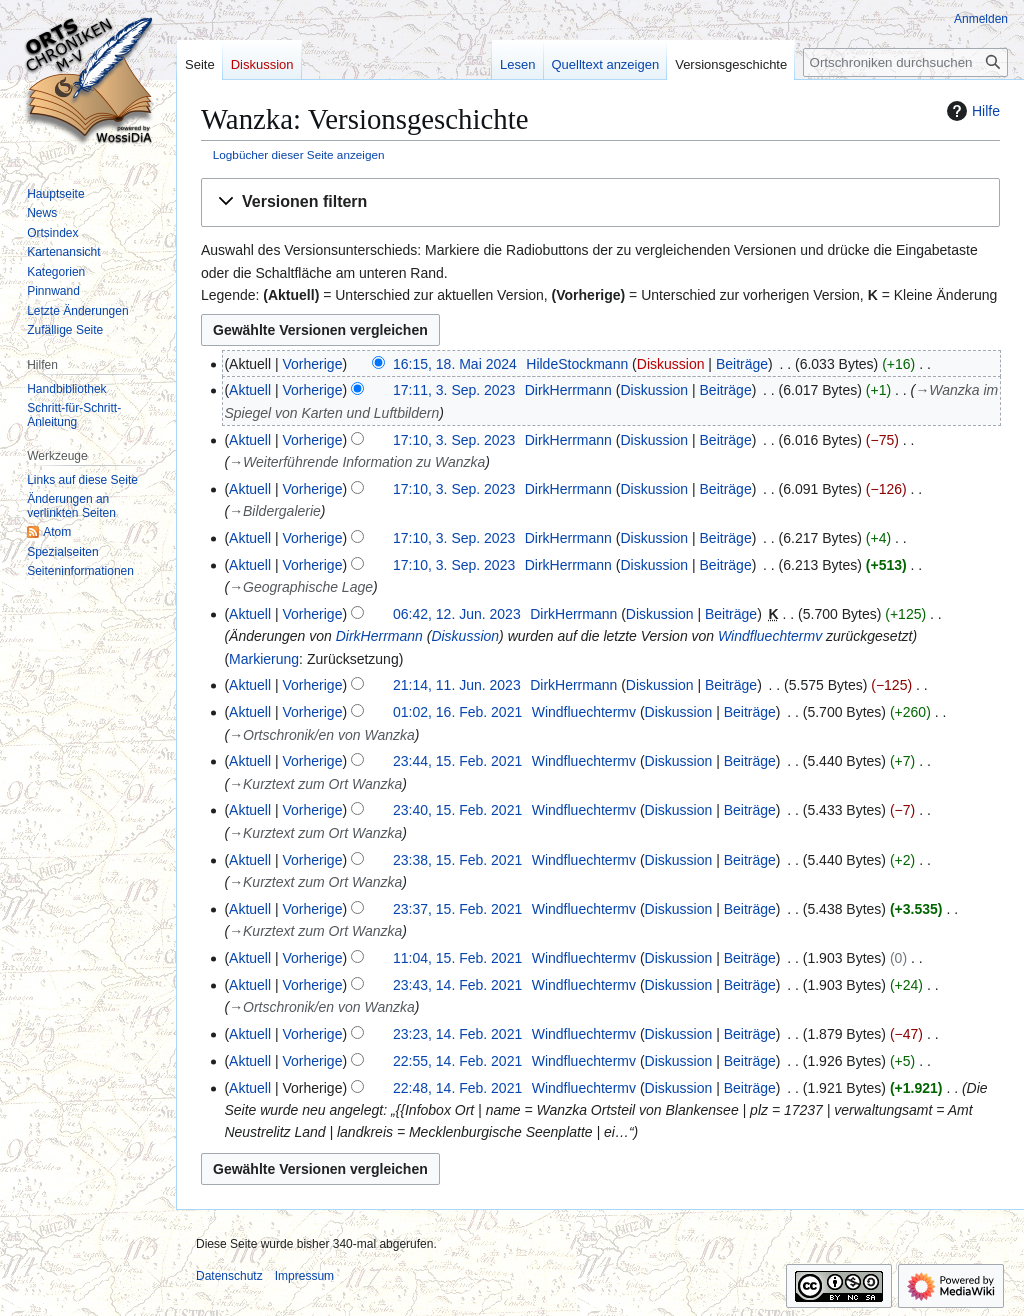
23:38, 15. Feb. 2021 (457, 860)
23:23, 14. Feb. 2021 (457, 1034)
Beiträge (742, 364)
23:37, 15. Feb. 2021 (457, 909)
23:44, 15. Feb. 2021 (457, 761)
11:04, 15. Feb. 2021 (457, 958)
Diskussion (671, 364)
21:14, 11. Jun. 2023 (457, 685)
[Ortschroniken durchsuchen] (905, 62)
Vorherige (313, 364)
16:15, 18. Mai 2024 (455, 364)
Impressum (304, 1276)
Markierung (264, 659)
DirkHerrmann (379, 636)
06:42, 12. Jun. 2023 (457, 614)
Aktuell (250, 390)
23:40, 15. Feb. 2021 (457, 810)
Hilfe (971, 111)
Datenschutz (229, 1276)
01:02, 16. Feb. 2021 (457, 712)
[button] (600, 202)
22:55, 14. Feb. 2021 (457, 1061)
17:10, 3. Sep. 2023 (454, 440)
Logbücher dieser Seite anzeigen (299, 154)
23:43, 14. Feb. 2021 (457, 985)
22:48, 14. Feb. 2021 (457, 1088)
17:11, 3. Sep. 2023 (454, 390)
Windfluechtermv (770, 636)
